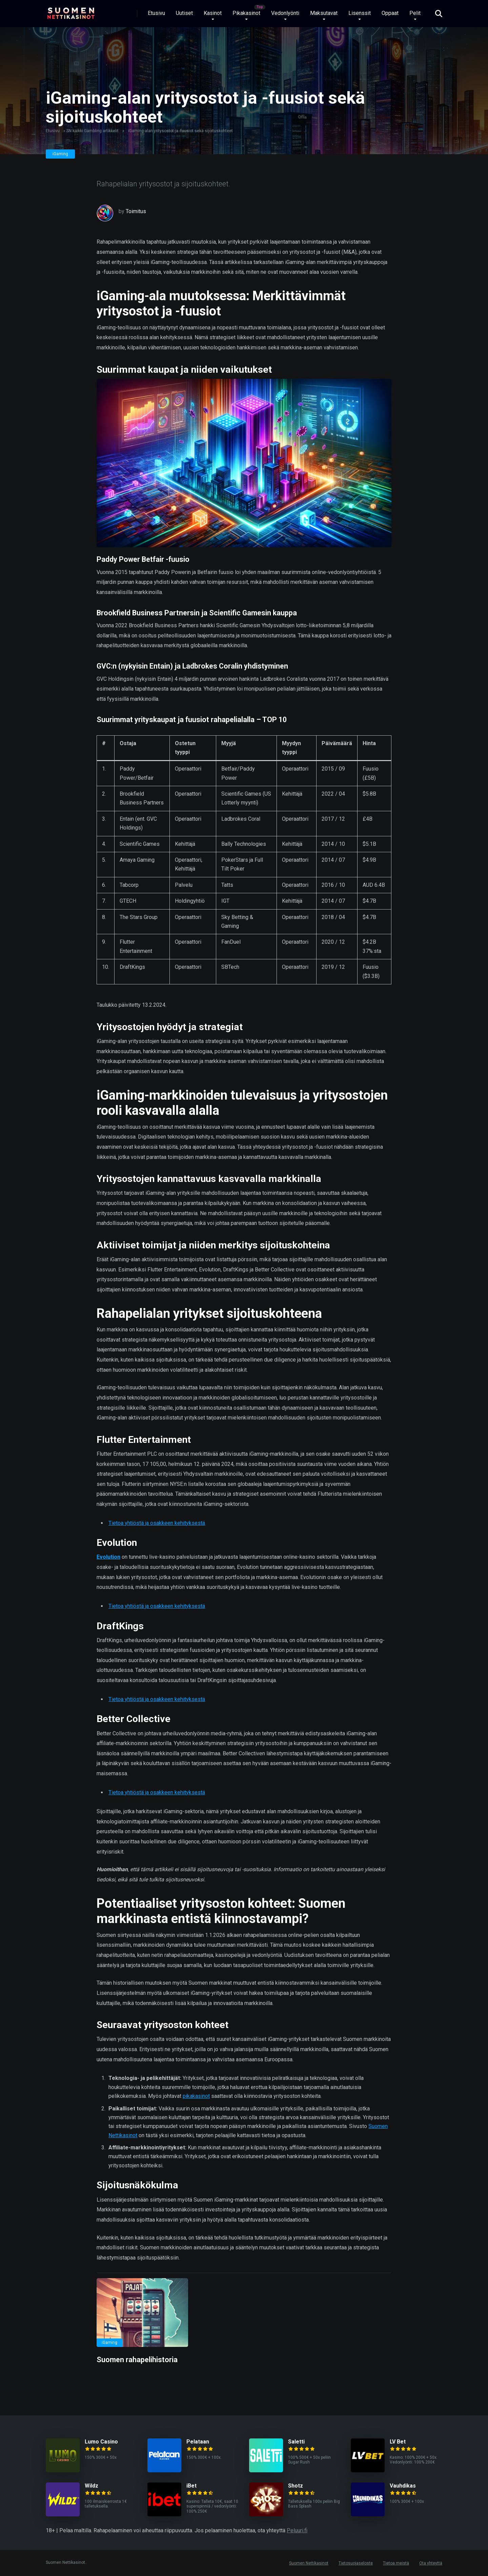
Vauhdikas (403, 2485)
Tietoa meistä (396, 2563)
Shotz (295, 2485)
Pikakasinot (246, 13)
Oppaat (390, 13)
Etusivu (156, 13)
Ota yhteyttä (430, 2563)
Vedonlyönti (285, 13)
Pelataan (197, 2441)
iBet (191, 2485)
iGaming (60, 153)
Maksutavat (324, 13)
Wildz (91, 2485)
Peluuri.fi (297, 2530)
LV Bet (398, 2441)
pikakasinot (196, 2096)
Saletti (296, 2441)
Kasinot (213, 13)
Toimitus (136, 211)
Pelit (415, 13)
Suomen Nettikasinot (308, 2563)
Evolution (108, 1557)
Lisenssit (359, 13)
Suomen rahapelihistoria (137, 2359)
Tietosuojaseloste (356, 2563)
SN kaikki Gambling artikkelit (92, 130)
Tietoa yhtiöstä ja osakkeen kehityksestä (156, 1523)
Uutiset (184, 13)
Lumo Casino (101, 2441)
